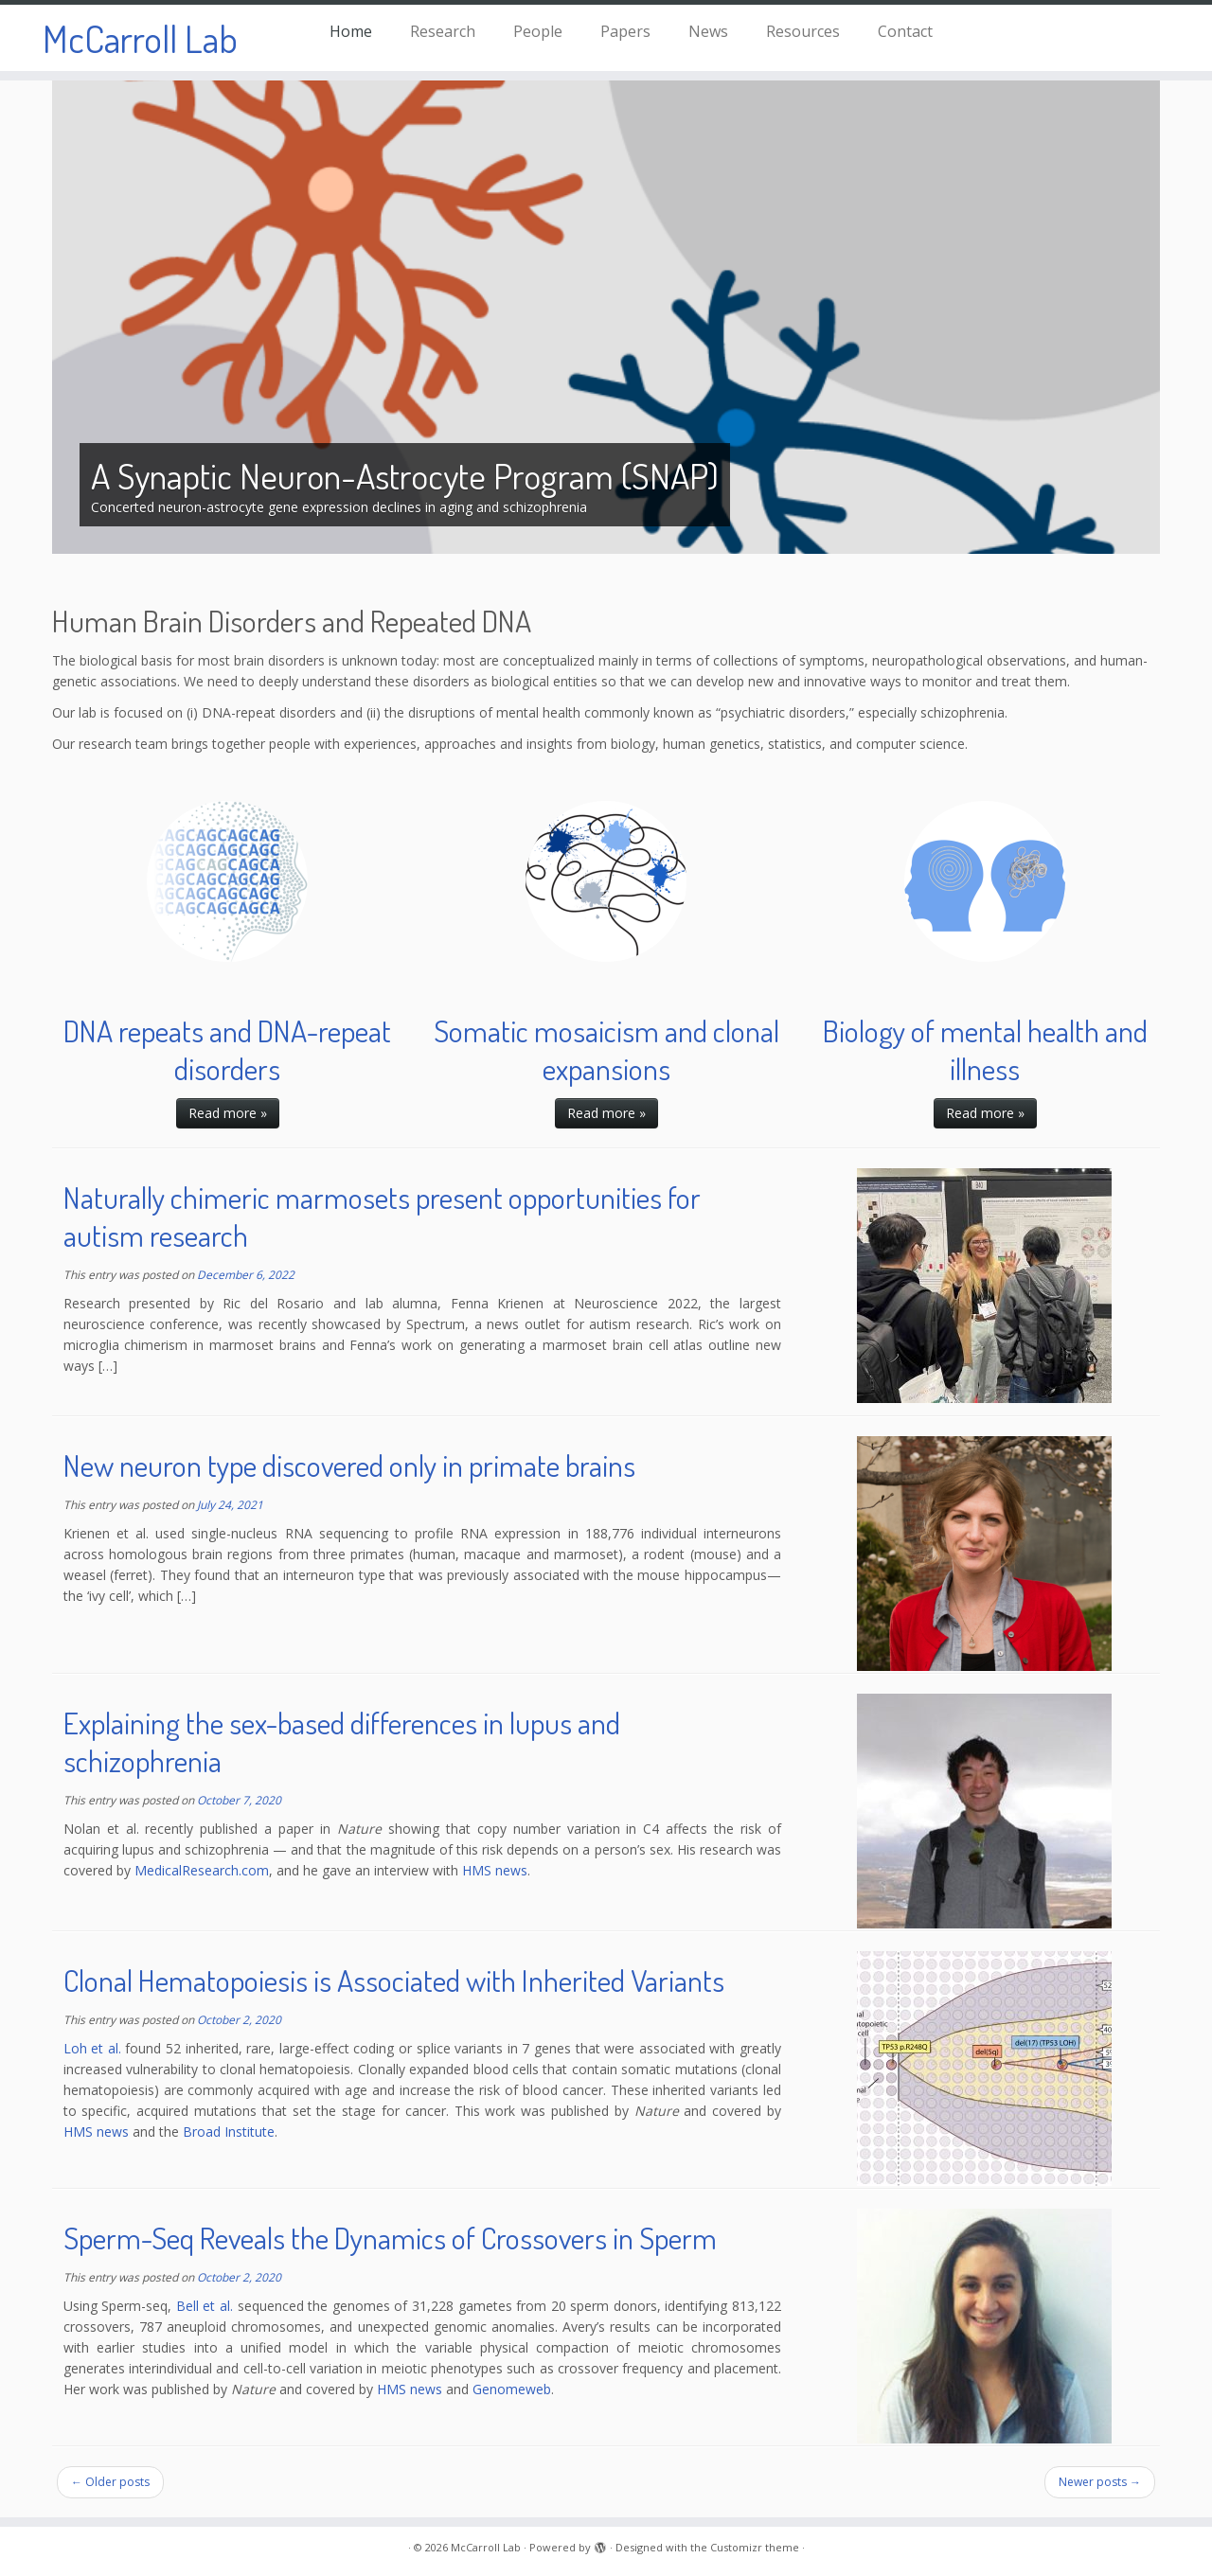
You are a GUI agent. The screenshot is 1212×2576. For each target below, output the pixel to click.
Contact (905, 31)
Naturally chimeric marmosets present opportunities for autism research (382, 1216)
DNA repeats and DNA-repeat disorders (227, 1049)
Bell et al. (204, 2306)
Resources (803, 31)
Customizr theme (754, 2547)
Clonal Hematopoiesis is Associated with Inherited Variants (393, 1980)
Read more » (227, 1113)
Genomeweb (511, 2389)
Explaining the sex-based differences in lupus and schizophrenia (341, 1741)
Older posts (110, 2482)
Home (351, 31)
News (708, 31)
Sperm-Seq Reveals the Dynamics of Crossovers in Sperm (390, 2237)
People (537, 31)
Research (442, 31)
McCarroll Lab (140, 38)
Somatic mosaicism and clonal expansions (606, 1049)
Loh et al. (92, 2048)
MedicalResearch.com (201, 1870)
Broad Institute (229, 2132)
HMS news (494, 1870)
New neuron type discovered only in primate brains (349, 1465)
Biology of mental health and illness (985, 1049)
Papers (625, 31)
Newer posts (1100, 2482)
